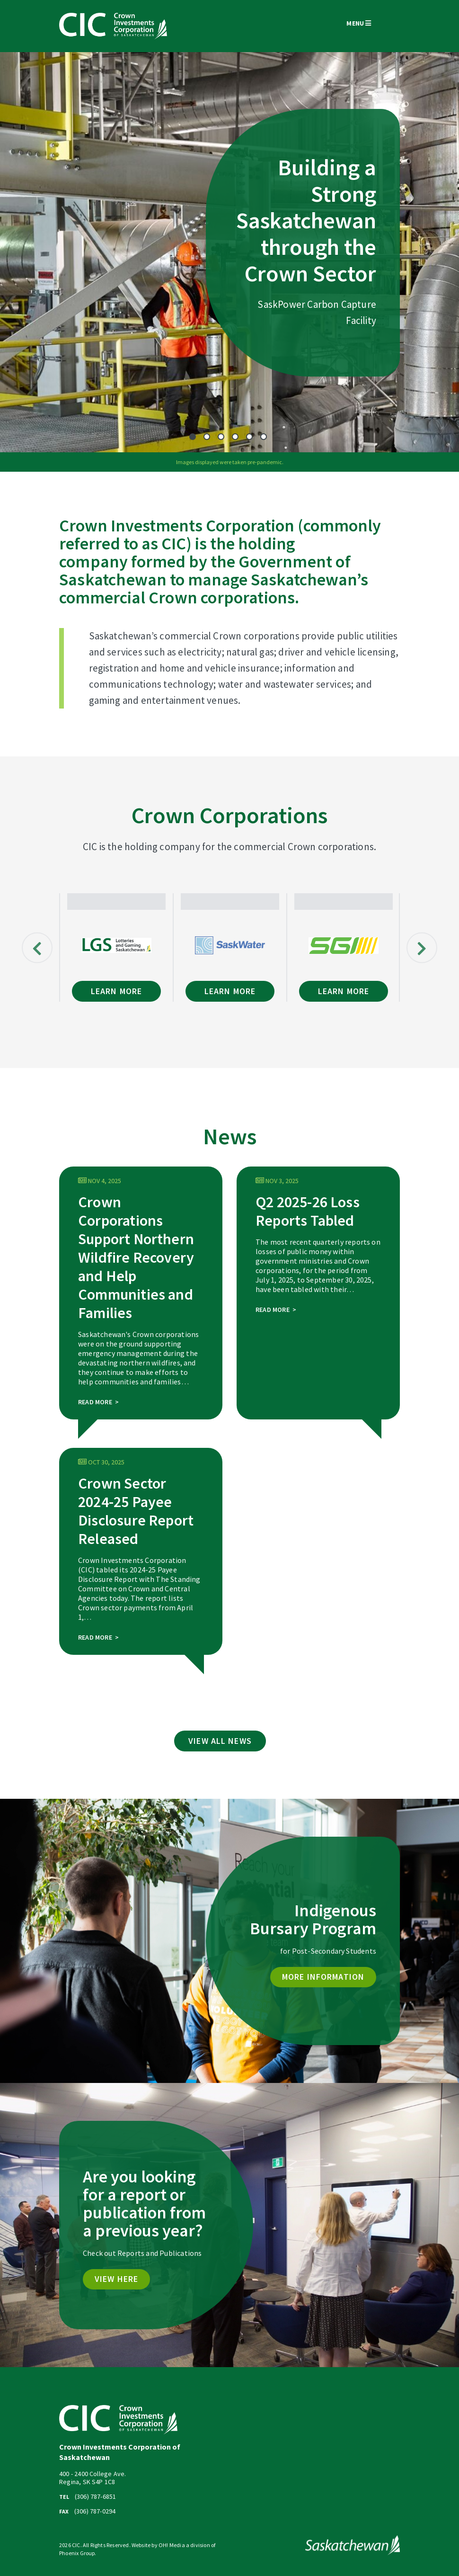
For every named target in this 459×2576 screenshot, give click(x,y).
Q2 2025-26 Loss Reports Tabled (308, 1211)
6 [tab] (263, 436)
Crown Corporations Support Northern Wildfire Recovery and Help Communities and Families (136, 1257)
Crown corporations (222, 597)
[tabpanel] (229, 252)
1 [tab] (192, 436)
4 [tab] (235, 436)
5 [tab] (249, 436)
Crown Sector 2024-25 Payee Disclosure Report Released (136, 1511)
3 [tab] (221, 436)
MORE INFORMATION (323, 1976)
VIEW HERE (116, 2278)
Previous (37, 947)
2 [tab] (206, 436)
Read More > (98, 1402)
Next (421, 947)
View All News (220, 1740)
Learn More (116, 991)
